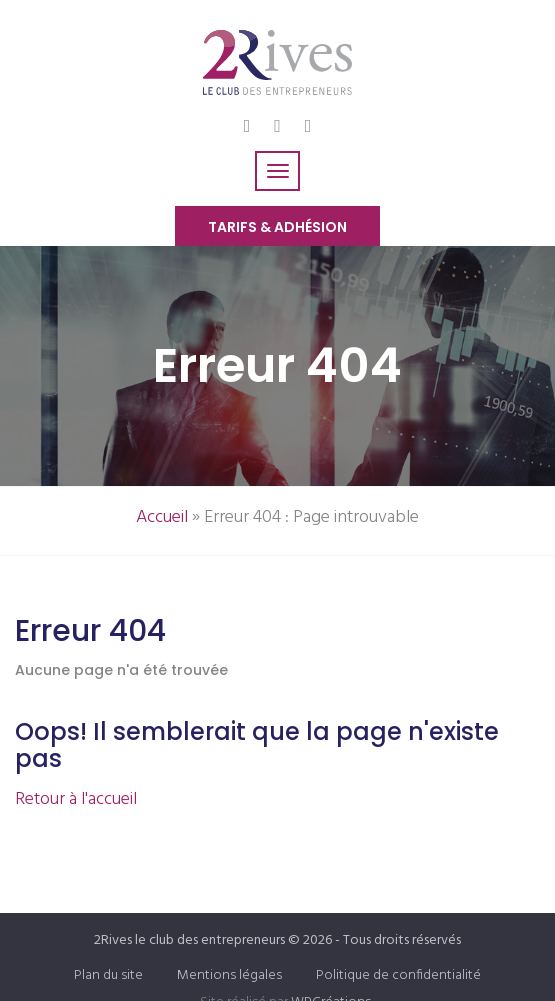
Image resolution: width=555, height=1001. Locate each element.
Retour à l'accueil (76, 799)
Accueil (162, 517)
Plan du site (108, 975)
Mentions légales (229, 975)
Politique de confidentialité (398, 975)
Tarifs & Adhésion (277, 227)
